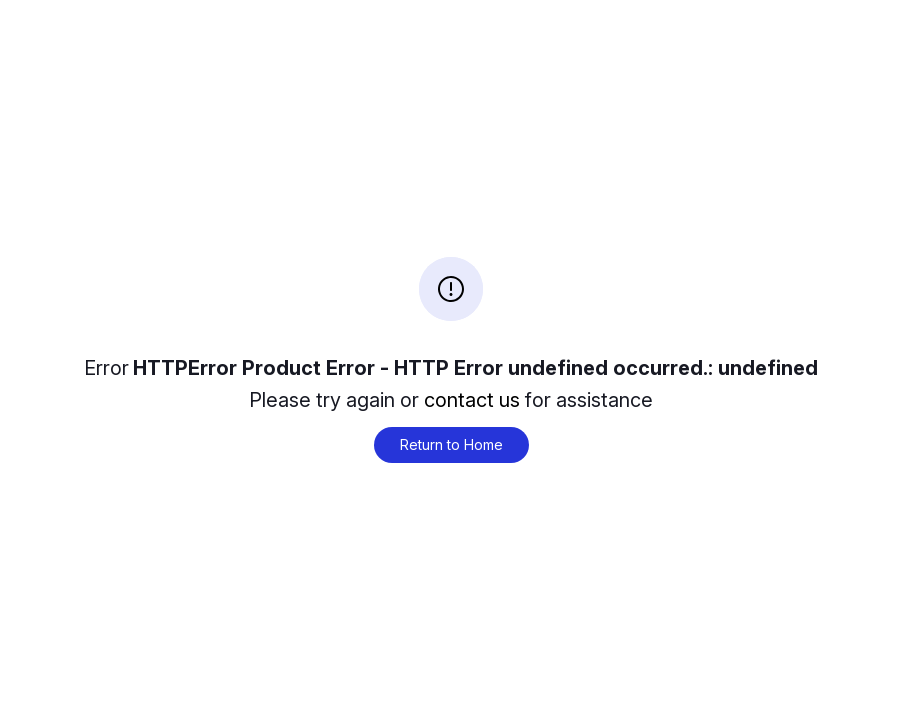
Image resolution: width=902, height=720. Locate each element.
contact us (472, 400)
